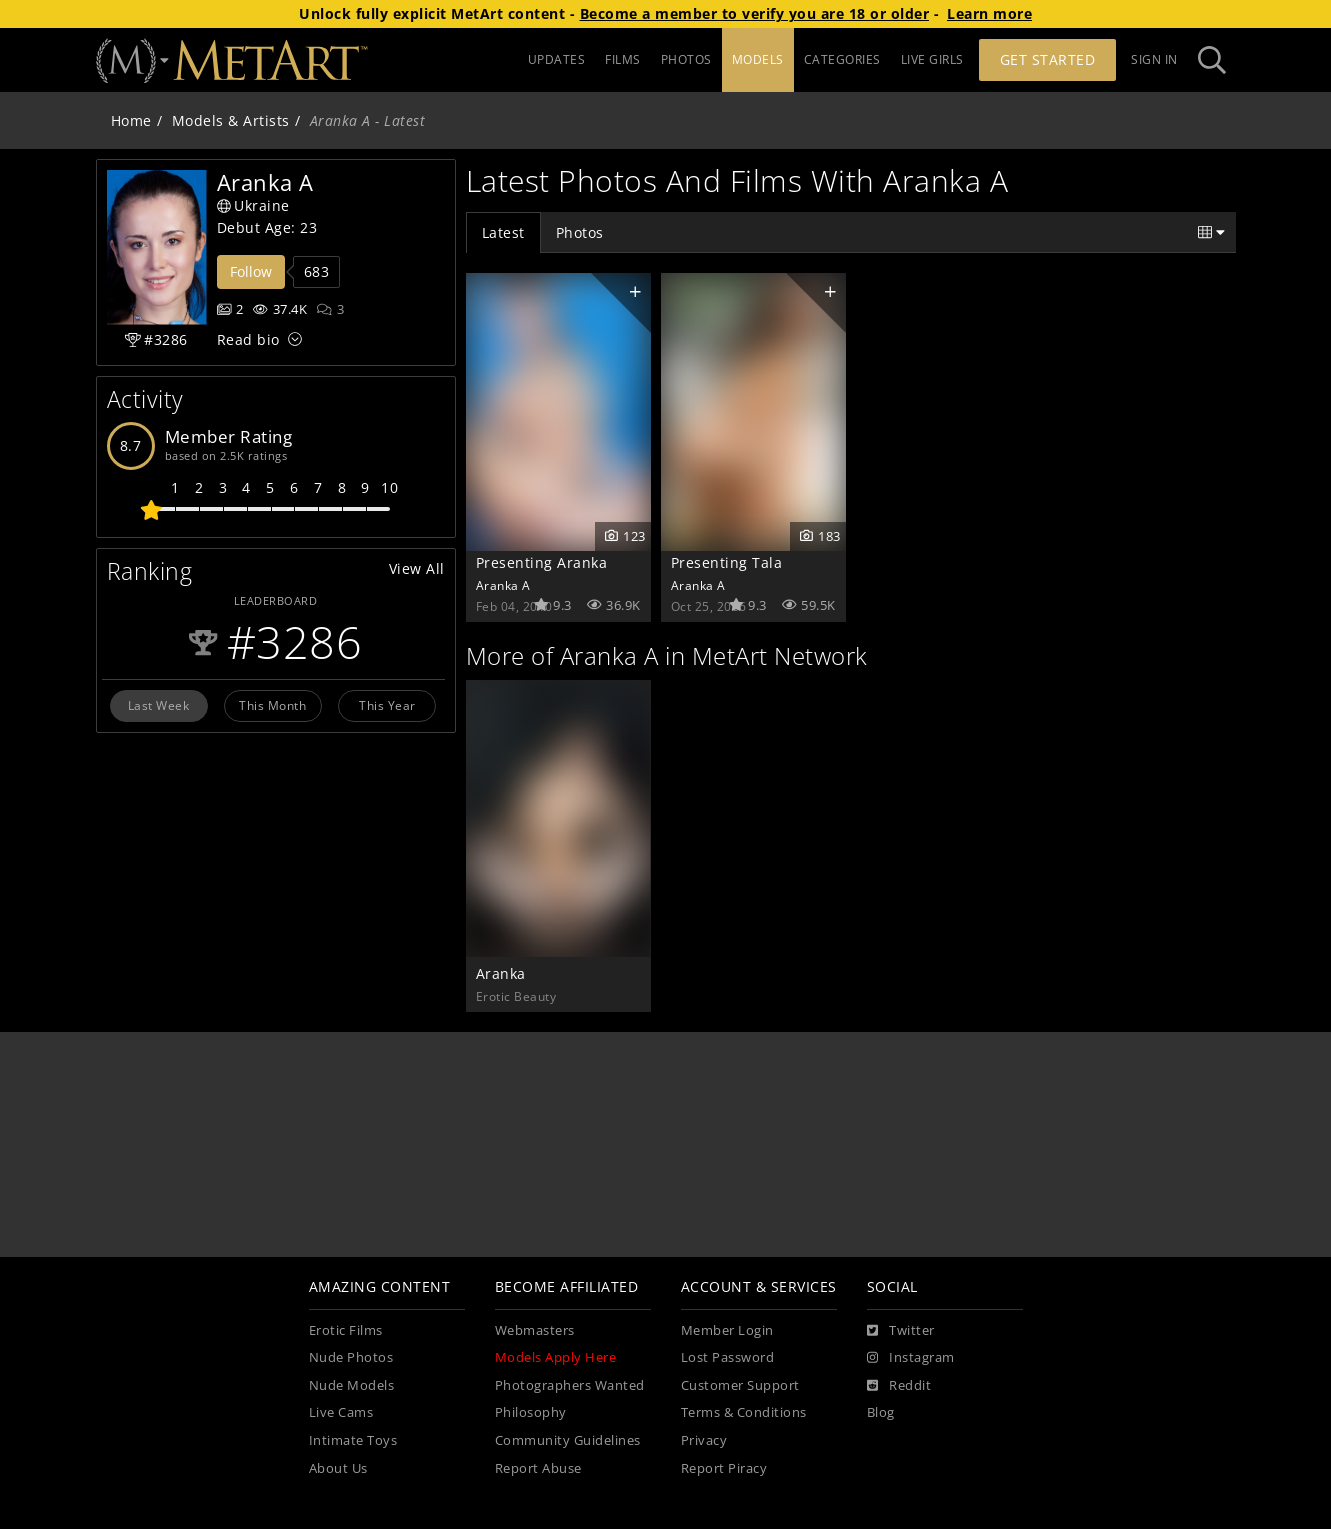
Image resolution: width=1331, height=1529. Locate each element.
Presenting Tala (727, 562)
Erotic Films (346, 1330)
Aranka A (503, 585)
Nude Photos (351, 1357)
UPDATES (557, 59)
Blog (881, 1412)
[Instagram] (911, 1358)
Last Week (159, 705)
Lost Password (728, 1357)
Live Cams (341, 1412)
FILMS (623, 59)
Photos (580, 232)
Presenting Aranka (542, 562)
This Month (272, 705)
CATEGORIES (842, 59)
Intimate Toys (353, 1440)
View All (417, 568)
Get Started (1048, 59)
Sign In (1154, 59)
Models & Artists (231, 120)
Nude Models (352, 1385)
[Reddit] (899, 1386)
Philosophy (531, 1412)
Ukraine (253, 205)
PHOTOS (686, 59)
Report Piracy (724, 1468)
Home (131, 120)
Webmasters (535, 1330)
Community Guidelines (568, 1440)
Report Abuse (538, 1468)
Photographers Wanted (570, 1385)
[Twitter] (901, 1331)
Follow (251, 271)
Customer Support (740, 1385)
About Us (338, 1468)
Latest (503, 232)
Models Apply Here (556, 1357)
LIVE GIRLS (932, 59)
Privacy (704, 1440)
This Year (387, 705)
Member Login (727, 1330)
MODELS (758, 59)
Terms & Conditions (744, 1412)
